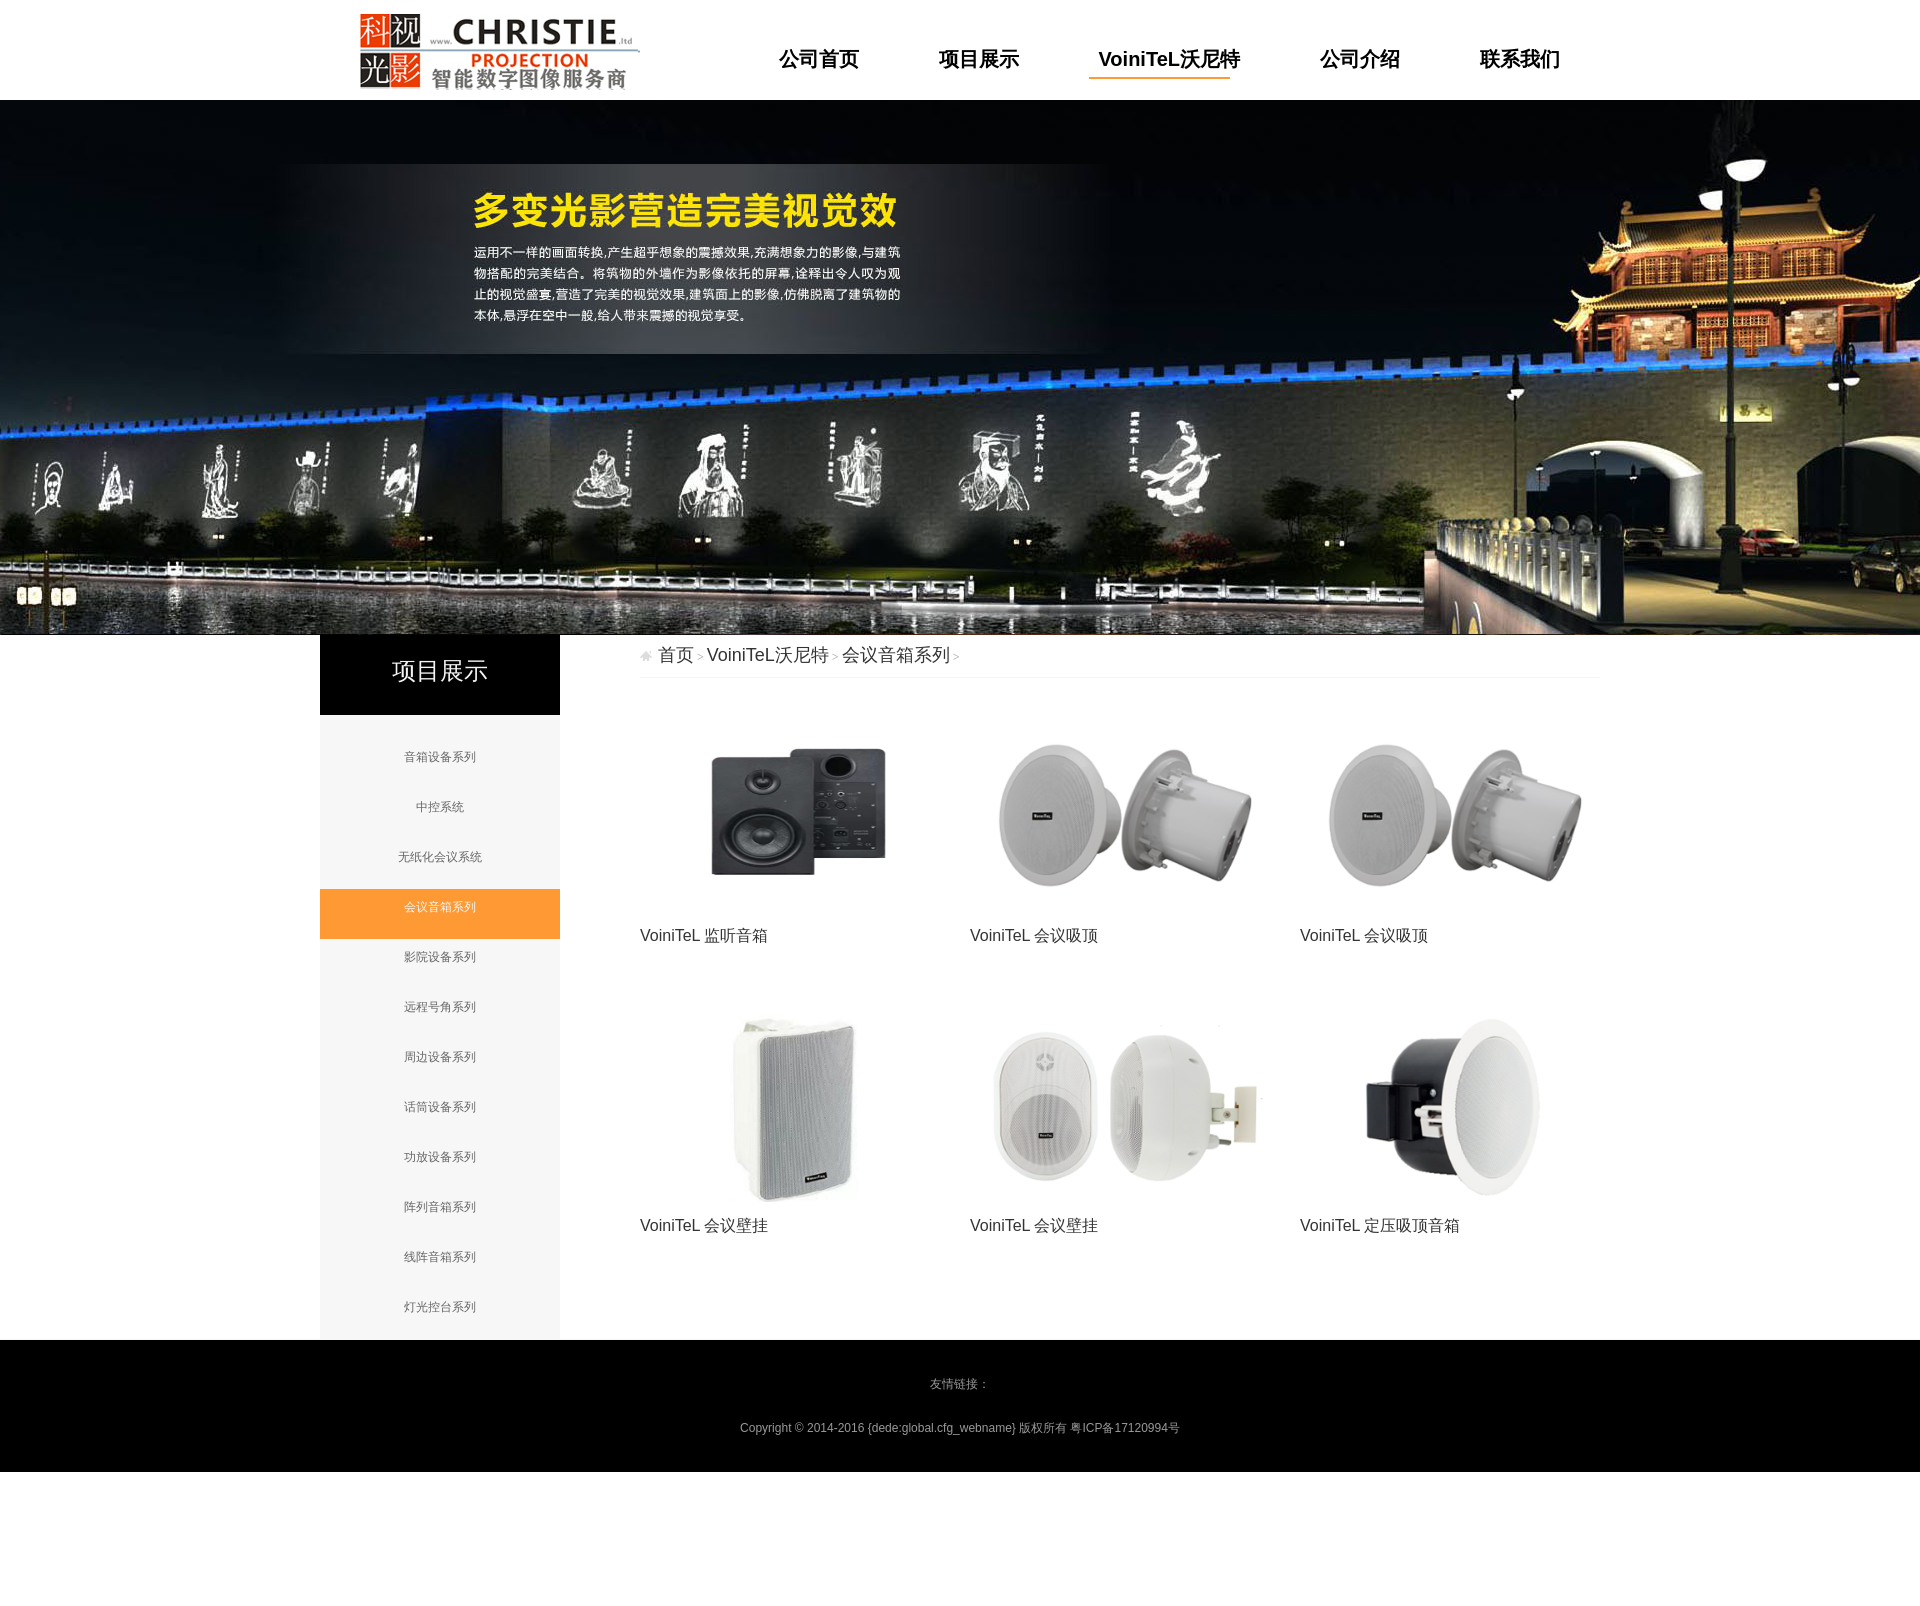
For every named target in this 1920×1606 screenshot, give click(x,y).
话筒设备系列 (440, 1107)
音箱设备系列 (440, 757)
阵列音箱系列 (440, 1207)
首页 (676, 655)
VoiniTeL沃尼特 (1169, 59)
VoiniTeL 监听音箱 (704, 935)
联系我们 (1520, 59)
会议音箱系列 (440, 907)
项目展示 (979, 59)
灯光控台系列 (440, 1307)
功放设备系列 (440, 1157)
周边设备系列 (440, 1057)
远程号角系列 (440, 1007)
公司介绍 (1360, 59)
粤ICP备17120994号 (1124, 1428)
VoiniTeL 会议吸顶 (1034, 935)
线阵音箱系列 (440, 1257)
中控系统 (440, 807)
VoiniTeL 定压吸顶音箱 (1380, 1225)
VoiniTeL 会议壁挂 (704, 1225)
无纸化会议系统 (440, 857)
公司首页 (819, 59)
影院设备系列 (440, 957)
